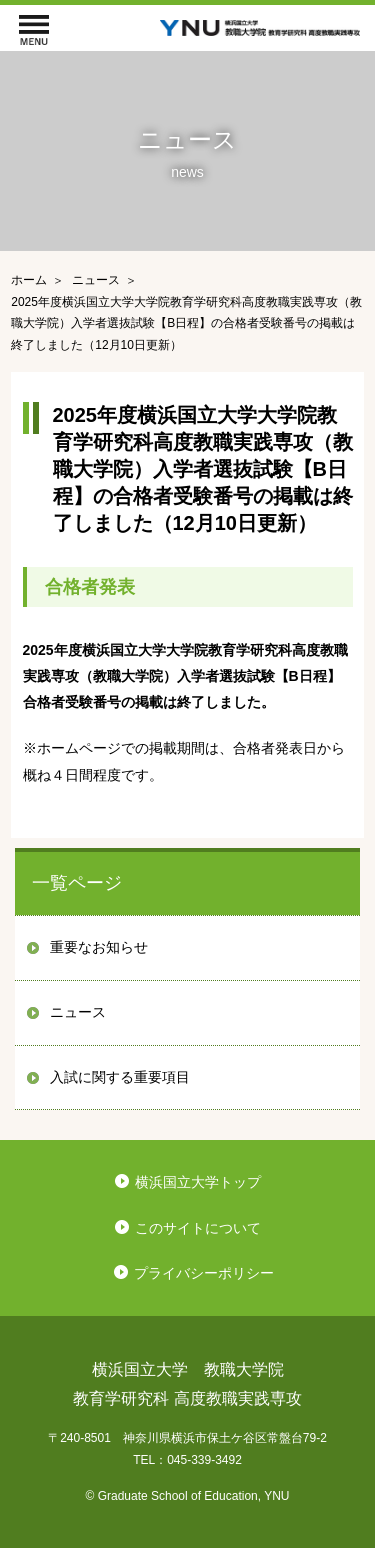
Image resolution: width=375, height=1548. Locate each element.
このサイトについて (198, 1228)
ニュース (78, 1012)
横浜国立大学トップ (198, 1182)
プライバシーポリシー (204, 1273)
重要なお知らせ (99, 947)
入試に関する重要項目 (120, 1077)
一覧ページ (77, 883)
